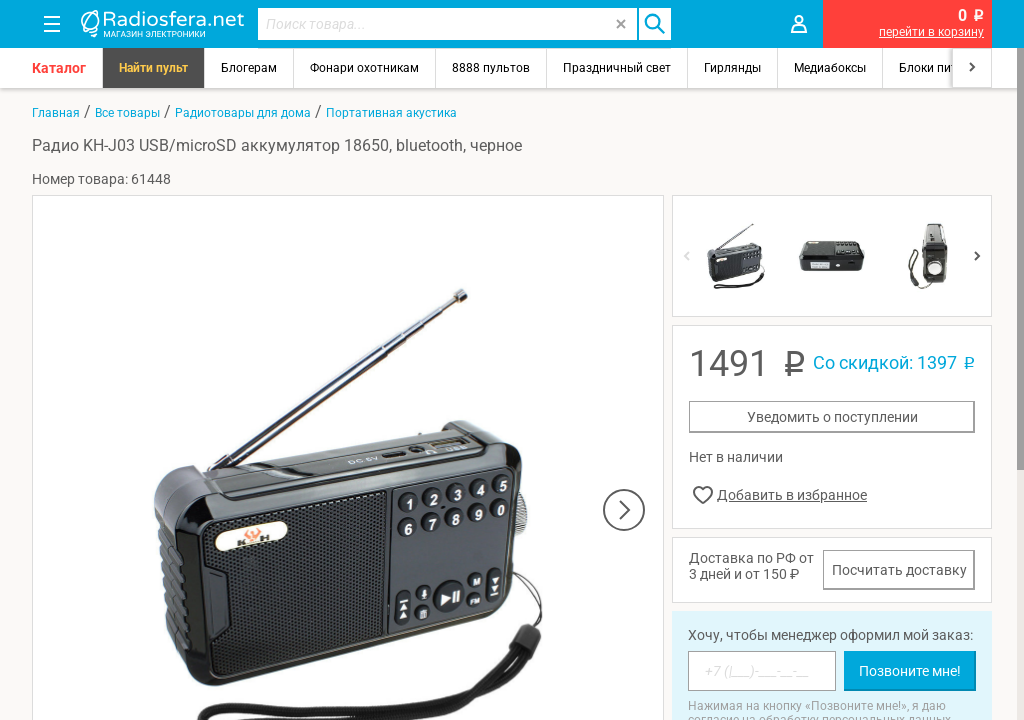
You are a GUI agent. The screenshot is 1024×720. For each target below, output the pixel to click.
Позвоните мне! (910, 671)
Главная (56, 113)
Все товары (127, 113)
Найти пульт (153, 68)
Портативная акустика (391, 113)
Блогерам (249, 68)
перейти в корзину (931, 32)
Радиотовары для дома (243, 113)
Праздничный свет (617, 68)
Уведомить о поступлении (832, 417)
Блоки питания (942, 68)
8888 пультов (491, 68)
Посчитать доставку (899, 570)
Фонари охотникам (364, 68)
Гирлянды (732, 68)
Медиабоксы (830, 68)
